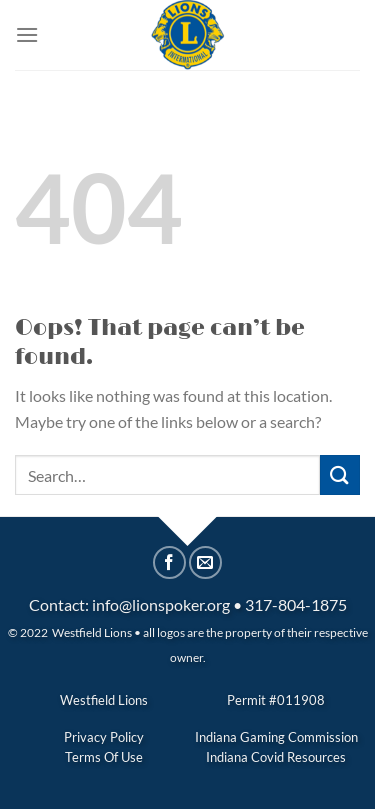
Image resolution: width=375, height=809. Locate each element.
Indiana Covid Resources (276, 757)
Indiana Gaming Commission (276, 737)
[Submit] (340, 474)
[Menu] (27, 34)
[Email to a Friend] (205, 562)
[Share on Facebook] (169, 562)
